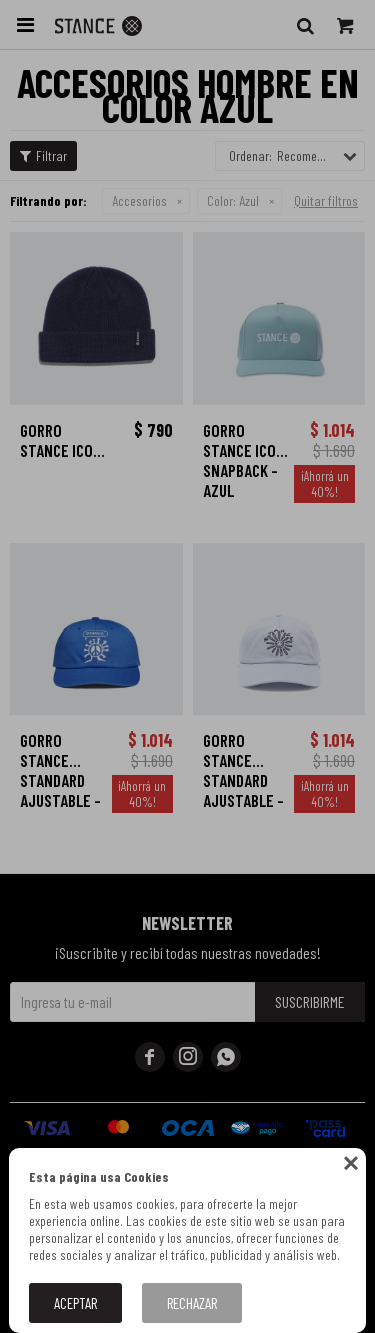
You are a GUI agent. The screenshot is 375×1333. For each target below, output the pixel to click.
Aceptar (75, 1303)
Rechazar (192, 1303)
